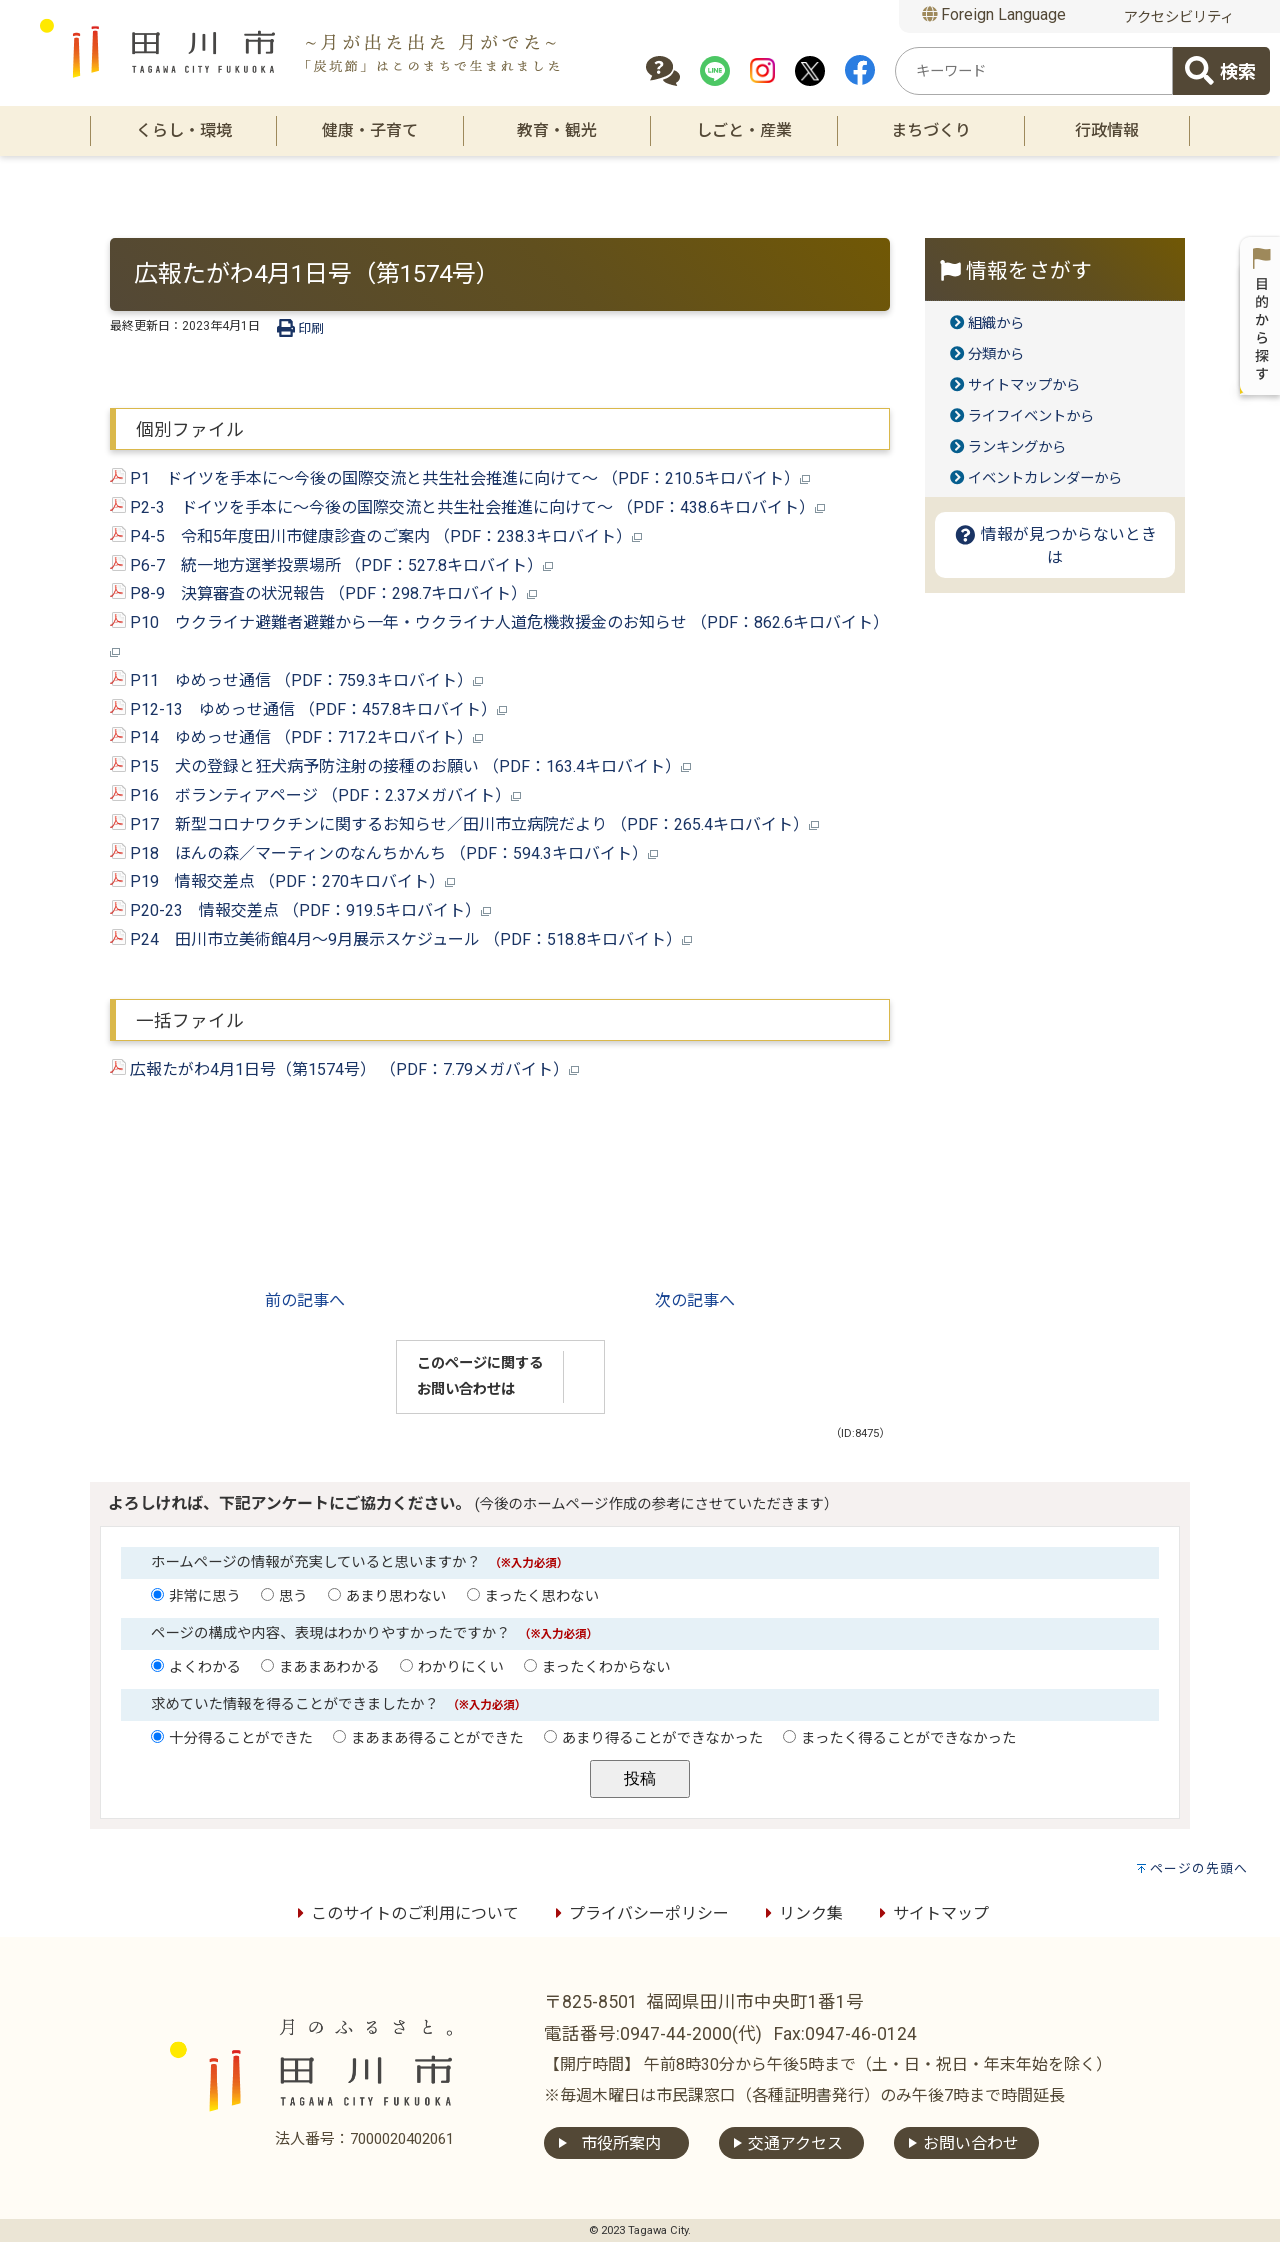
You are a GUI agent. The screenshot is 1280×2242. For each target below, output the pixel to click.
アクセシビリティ (1179, 17)
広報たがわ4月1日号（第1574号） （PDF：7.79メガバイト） (344, 1069)
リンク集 (801, 1913)
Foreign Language (994, 14)
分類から (996, 354)
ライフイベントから (1031, 416)
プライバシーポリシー (639, 1913)
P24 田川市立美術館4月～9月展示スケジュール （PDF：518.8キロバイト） (401, 939)
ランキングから (1017, 447)
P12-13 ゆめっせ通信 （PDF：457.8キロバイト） (308, 709)
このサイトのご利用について (405, 1913)
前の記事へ (305, 1300)
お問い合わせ (971, 2143)
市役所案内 (621, 2143)
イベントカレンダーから (1045, 478)
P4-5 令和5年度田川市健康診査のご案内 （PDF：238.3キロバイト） (376, 536)
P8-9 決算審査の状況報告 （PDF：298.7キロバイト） (323, 593)
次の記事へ (695, 1300)
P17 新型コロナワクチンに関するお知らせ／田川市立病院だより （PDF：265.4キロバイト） (464, 824)
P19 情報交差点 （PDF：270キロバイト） (282, 881)
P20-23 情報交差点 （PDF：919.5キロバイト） (300, 910)
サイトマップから (1024, 385)
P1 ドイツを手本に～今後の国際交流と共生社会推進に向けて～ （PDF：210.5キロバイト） (460, 478)
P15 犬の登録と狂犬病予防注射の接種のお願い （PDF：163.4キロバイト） (400, 766)
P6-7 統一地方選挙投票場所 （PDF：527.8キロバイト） (331, 565)
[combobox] (1034, 71)
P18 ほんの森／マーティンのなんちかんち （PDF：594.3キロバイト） (384, 853)
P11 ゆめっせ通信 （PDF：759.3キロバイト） (296, 680)
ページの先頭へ (1199, 1868)
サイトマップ (931, 1913)
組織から (996, 323)
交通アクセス (795, 2143)
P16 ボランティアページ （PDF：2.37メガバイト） (315, 795)
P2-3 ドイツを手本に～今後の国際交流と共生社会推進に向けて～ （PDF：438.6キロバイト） (467, 507)
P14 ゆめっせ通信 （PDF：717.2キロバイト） (296, 737)
